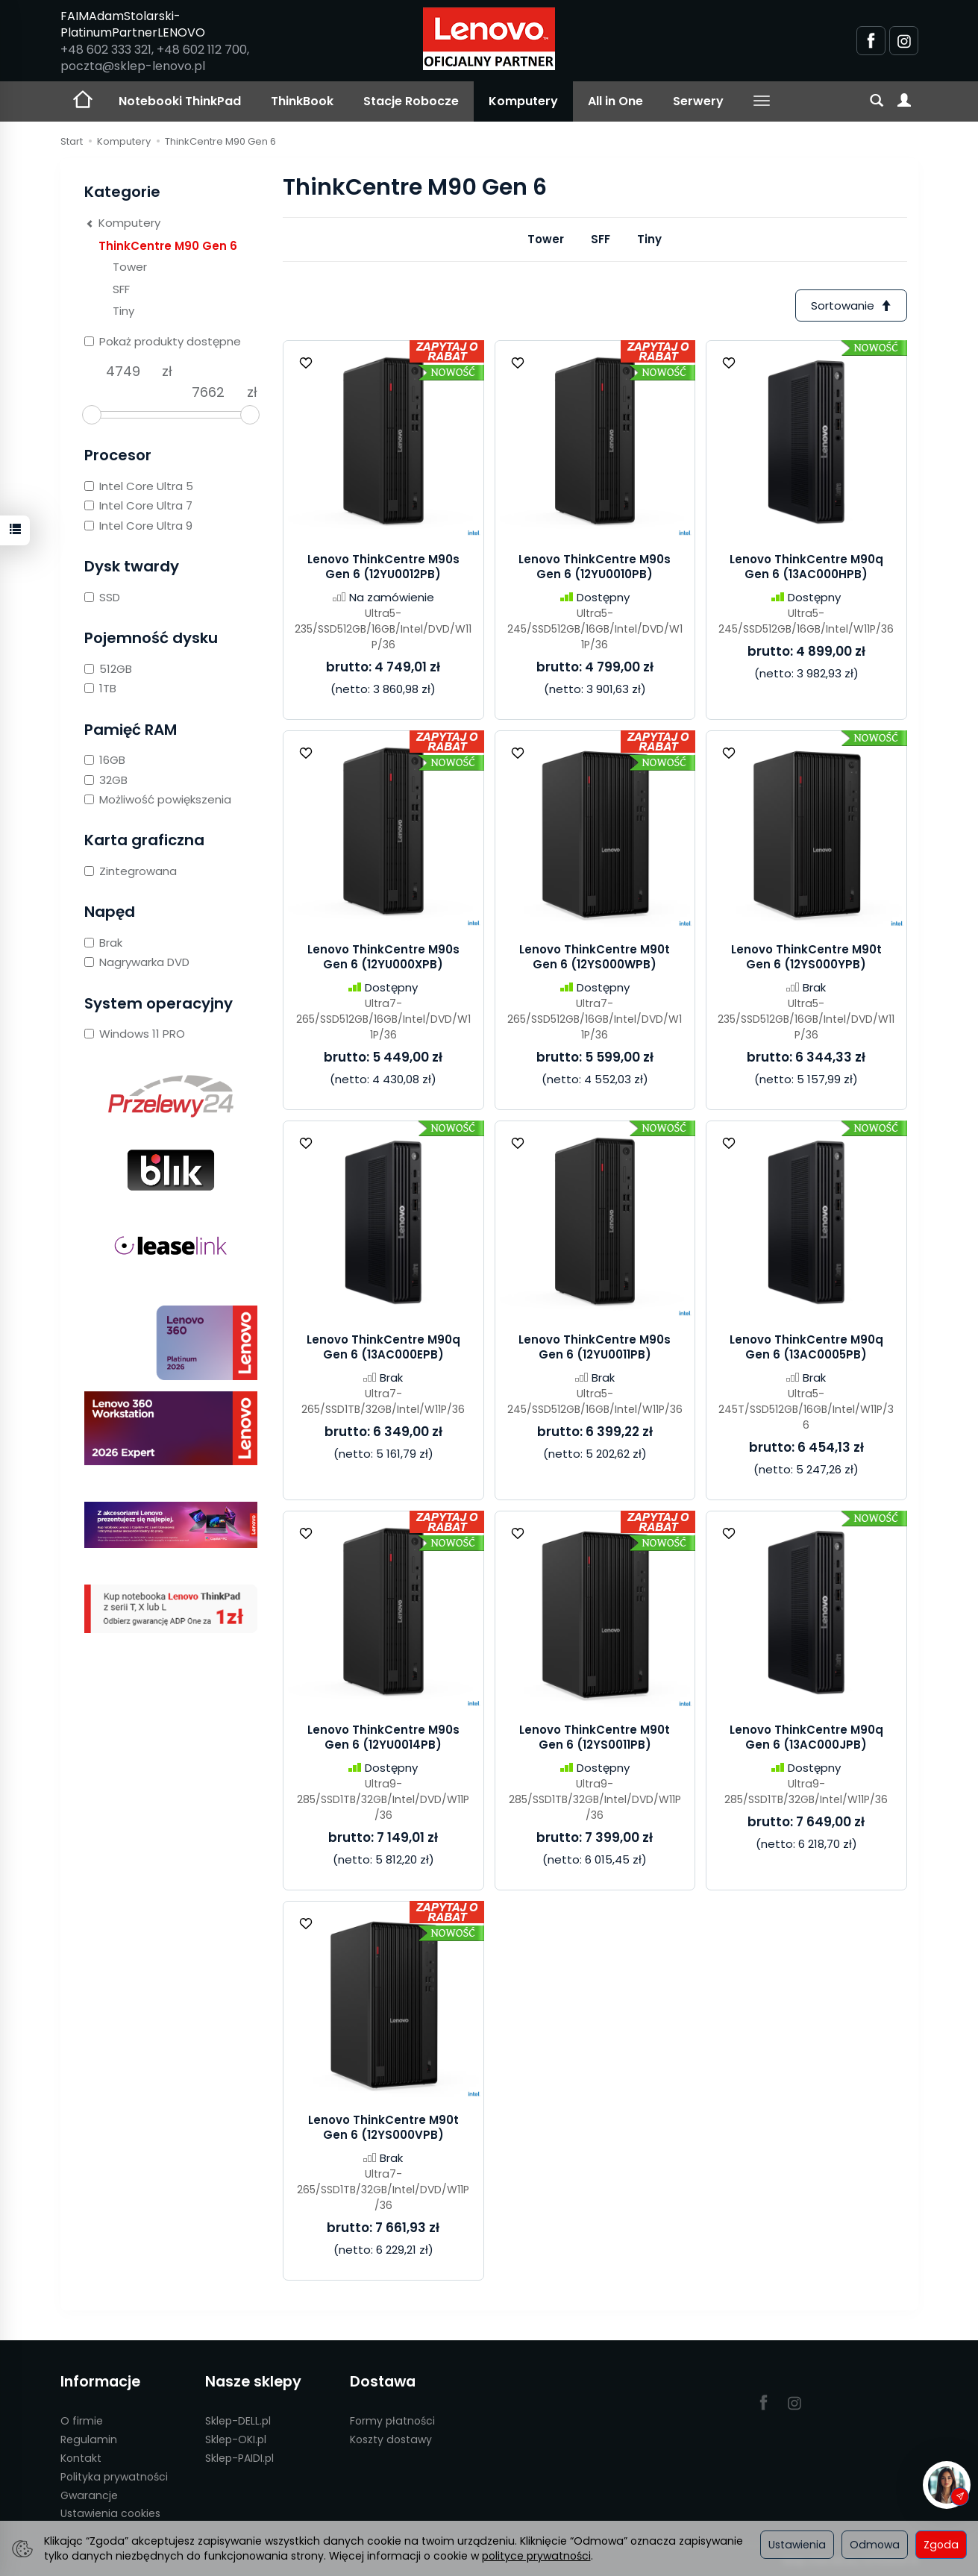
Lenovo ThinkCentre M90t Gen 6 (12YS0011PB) (594, 1737)
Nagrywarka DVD (136, 962)
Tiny (649, 239)
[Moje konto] (904, 101)
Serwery (698, 101)
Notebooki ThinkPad (180, 101)
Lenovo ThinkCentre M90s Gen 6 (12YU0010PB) (594, 566)
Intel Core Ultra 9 (138, 525)
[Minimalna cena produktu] (123, 371)
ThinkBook (302, 101)
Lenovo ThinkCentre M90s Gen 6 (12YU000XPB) (383, 956)
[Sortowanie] (851, 305)
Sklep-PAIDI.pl (239, 2458)
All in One (615, 101)
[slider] (91, 414)
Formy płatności (392, 2420)
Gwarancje (89, 2495)
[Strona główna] (489, 38)
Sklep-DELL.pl (238, 2420)
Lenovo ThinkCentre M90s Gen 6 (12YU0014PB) (383, 1737)
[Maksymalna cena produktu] (208, 392)
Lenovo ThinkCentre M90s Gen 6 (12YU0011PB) (594, 1347)
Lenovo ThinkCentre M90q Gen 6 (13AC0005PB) (806, 1347)
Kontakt (80, 2458)
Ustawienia (797, 2544)
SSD (102, 597)
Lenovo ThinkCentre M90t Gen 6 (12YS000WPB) (594, 956)
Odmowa (875, 2544)
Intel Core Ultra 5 (138, 486)
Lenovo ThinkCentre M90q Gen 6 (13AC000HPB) (806, 566)
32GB (106, 780)
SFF (600, 239)
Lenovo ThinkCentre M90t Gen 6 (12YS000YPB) (806, 956)
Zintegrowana (130, 871)
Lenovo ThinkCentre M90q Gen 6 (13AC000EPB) (383, 1347)
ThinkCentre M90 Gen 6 (167, 246)
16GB (104, 760)
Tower (545, 239)
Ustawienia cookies (110, 2513)
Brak (103, 942)
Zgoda (941, 2544)
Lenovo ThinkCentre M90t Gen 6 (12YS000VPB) (383, 2127)
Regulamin (88, 2439)
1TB (100, 688)
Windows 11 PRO (134, 1033)
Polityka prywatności (114, 2476)
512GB (108, 669)
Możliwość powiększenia (157, 799)
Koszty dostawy (391, 2439)
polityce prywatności (536, 2555)
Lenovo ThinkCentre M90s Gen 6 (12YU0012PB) (383, 566)
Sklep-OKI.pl (235, 2439)
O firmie (81, 2420)
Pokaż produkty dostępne (162, 341)
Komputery (523, 101)
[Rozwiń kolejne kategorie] (762, 101)
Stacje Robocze (411, 101)
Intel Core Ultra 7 (138, 505)
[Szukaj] (876, 101)
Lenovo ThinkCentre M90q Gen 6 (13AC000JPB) (806, 1737)
